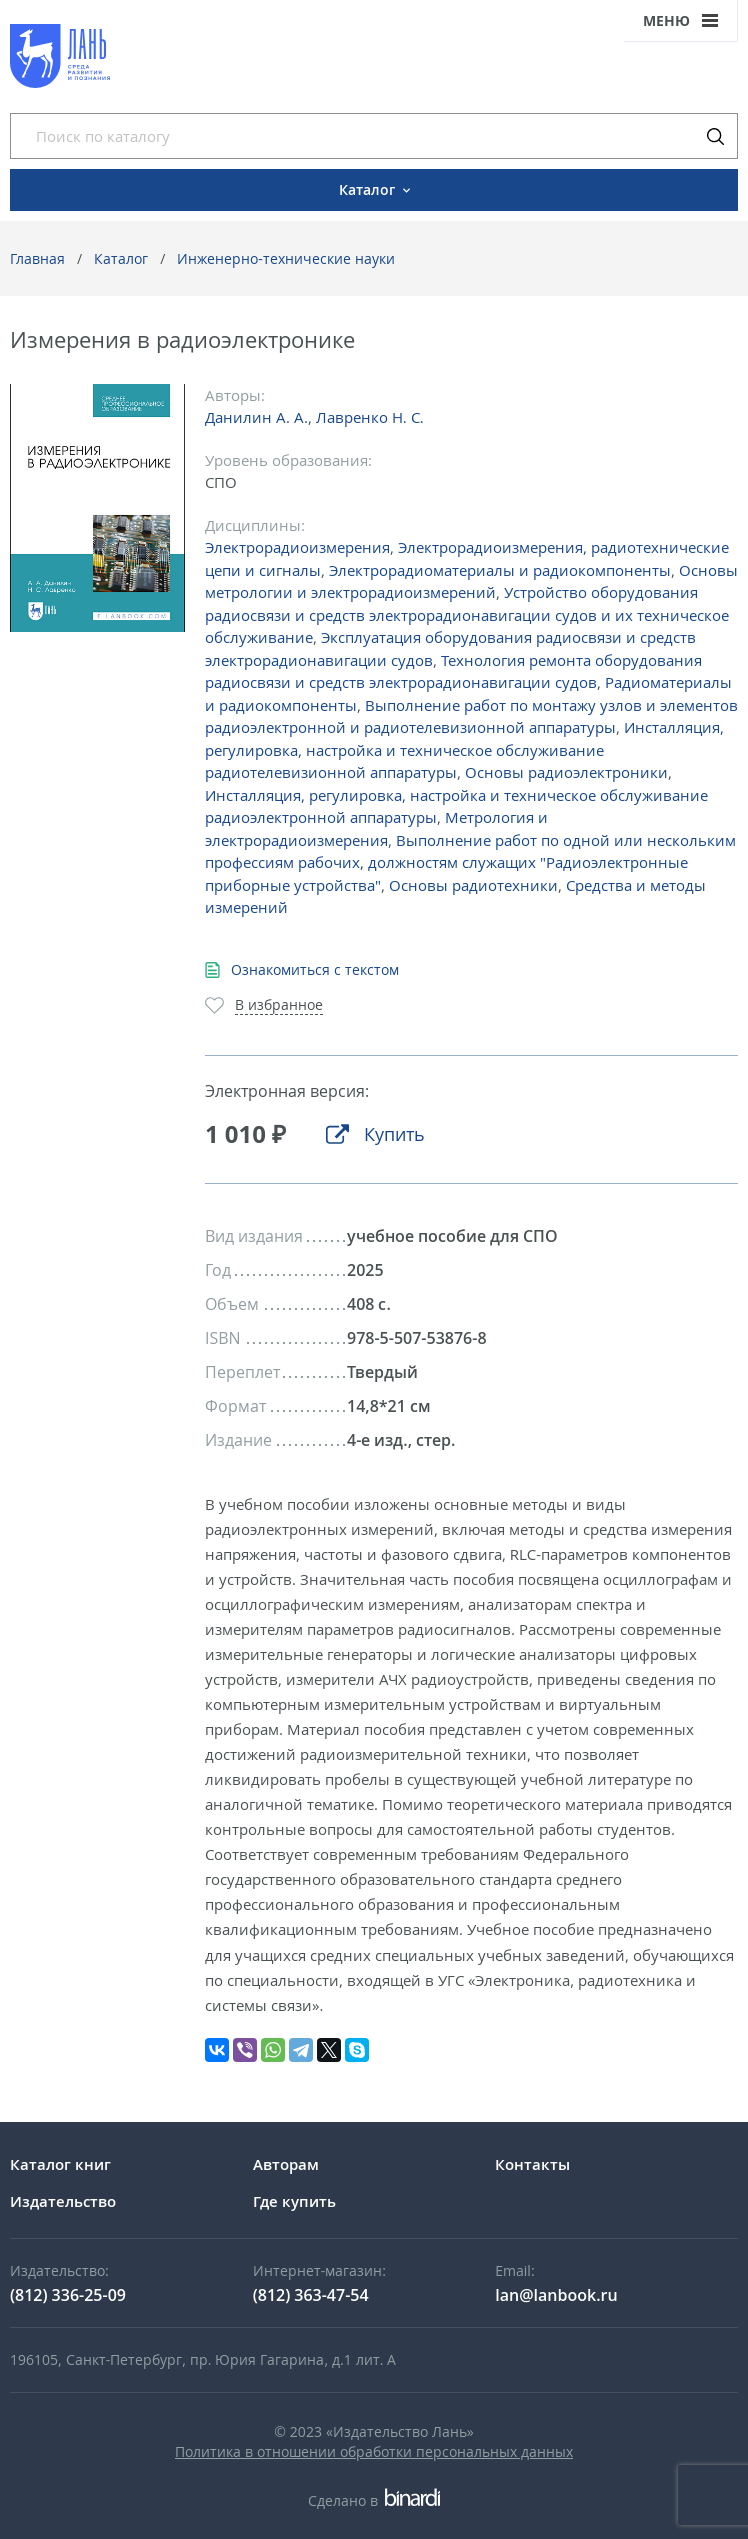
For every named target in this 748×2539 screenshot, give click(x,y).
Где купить (294, 2201)
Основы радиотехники (473, 885)
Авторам (286, 2164)
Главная (37, 258)
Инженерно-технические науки (286, 258)
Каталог (121, 258)
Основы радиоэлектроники (566, 772)
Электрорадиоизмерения (297, 547)
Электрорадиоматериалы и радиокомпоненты (500, 570)
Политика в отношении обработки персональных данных (374, 2451)
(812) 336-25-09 (68, 2295)
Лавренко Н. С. (370, 417)
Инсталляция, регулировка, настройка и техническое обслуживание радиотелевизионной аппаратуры (464, 749)
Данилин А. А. (256, 417)
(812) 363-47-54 (311, 2295)
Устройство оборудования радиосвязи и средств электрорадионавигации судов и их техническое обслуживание (467, 614)
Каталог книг (60, 2164)
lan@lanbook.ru (556, 2295)
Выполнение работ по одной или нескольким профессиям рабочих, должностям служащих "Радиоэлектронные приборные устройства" (470, 862)
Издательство (63, 2201)
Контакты (532, 2164)
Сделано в (373, 2500)
